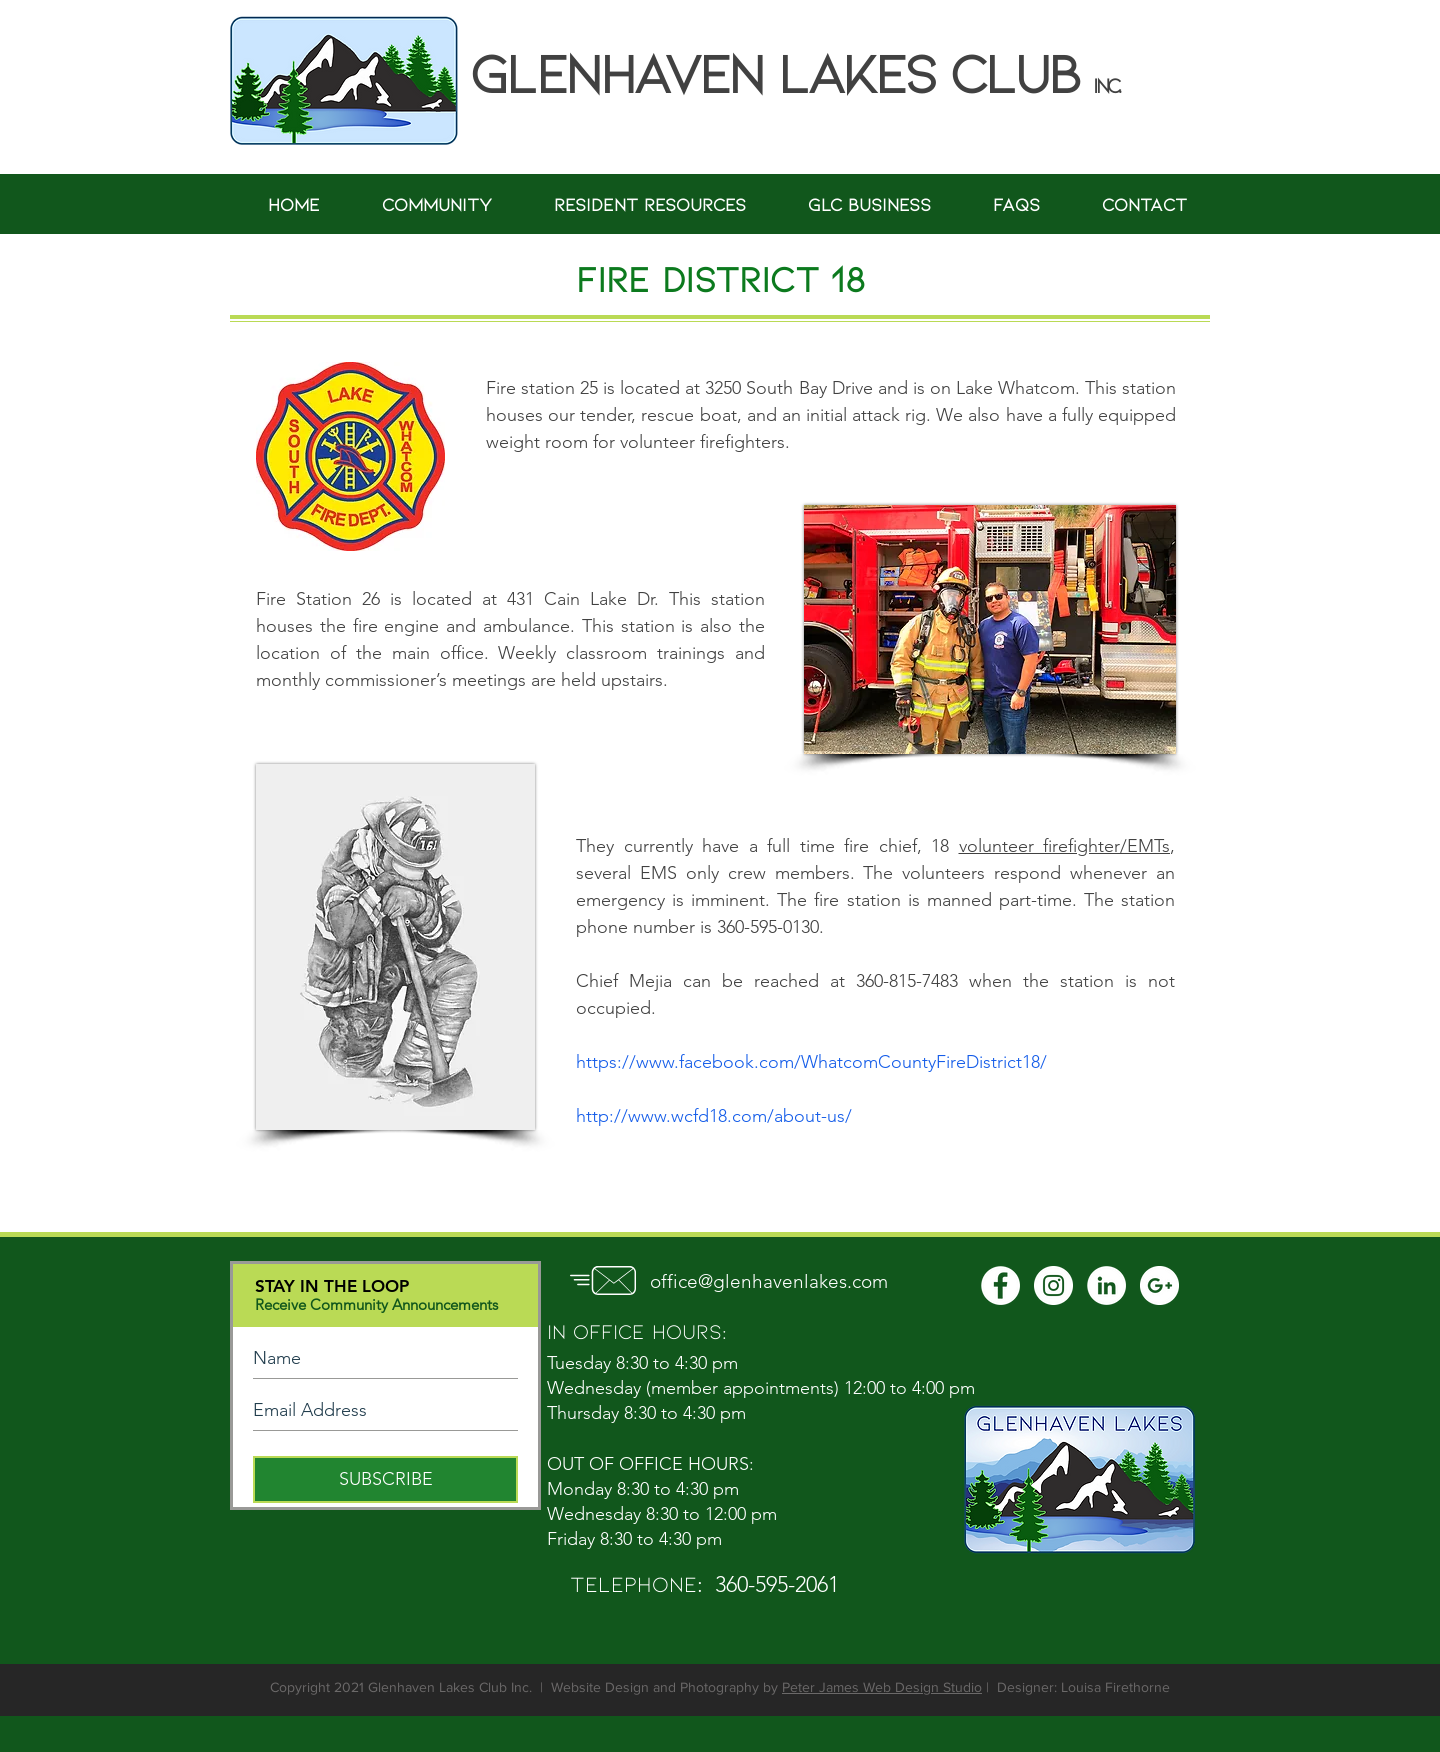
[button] (437, 204)
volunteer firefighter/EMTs (1065, 846)
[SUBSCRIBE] (385, 1479)
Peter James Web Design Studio (882, 1687)
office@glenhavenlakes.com (769, 1281)
